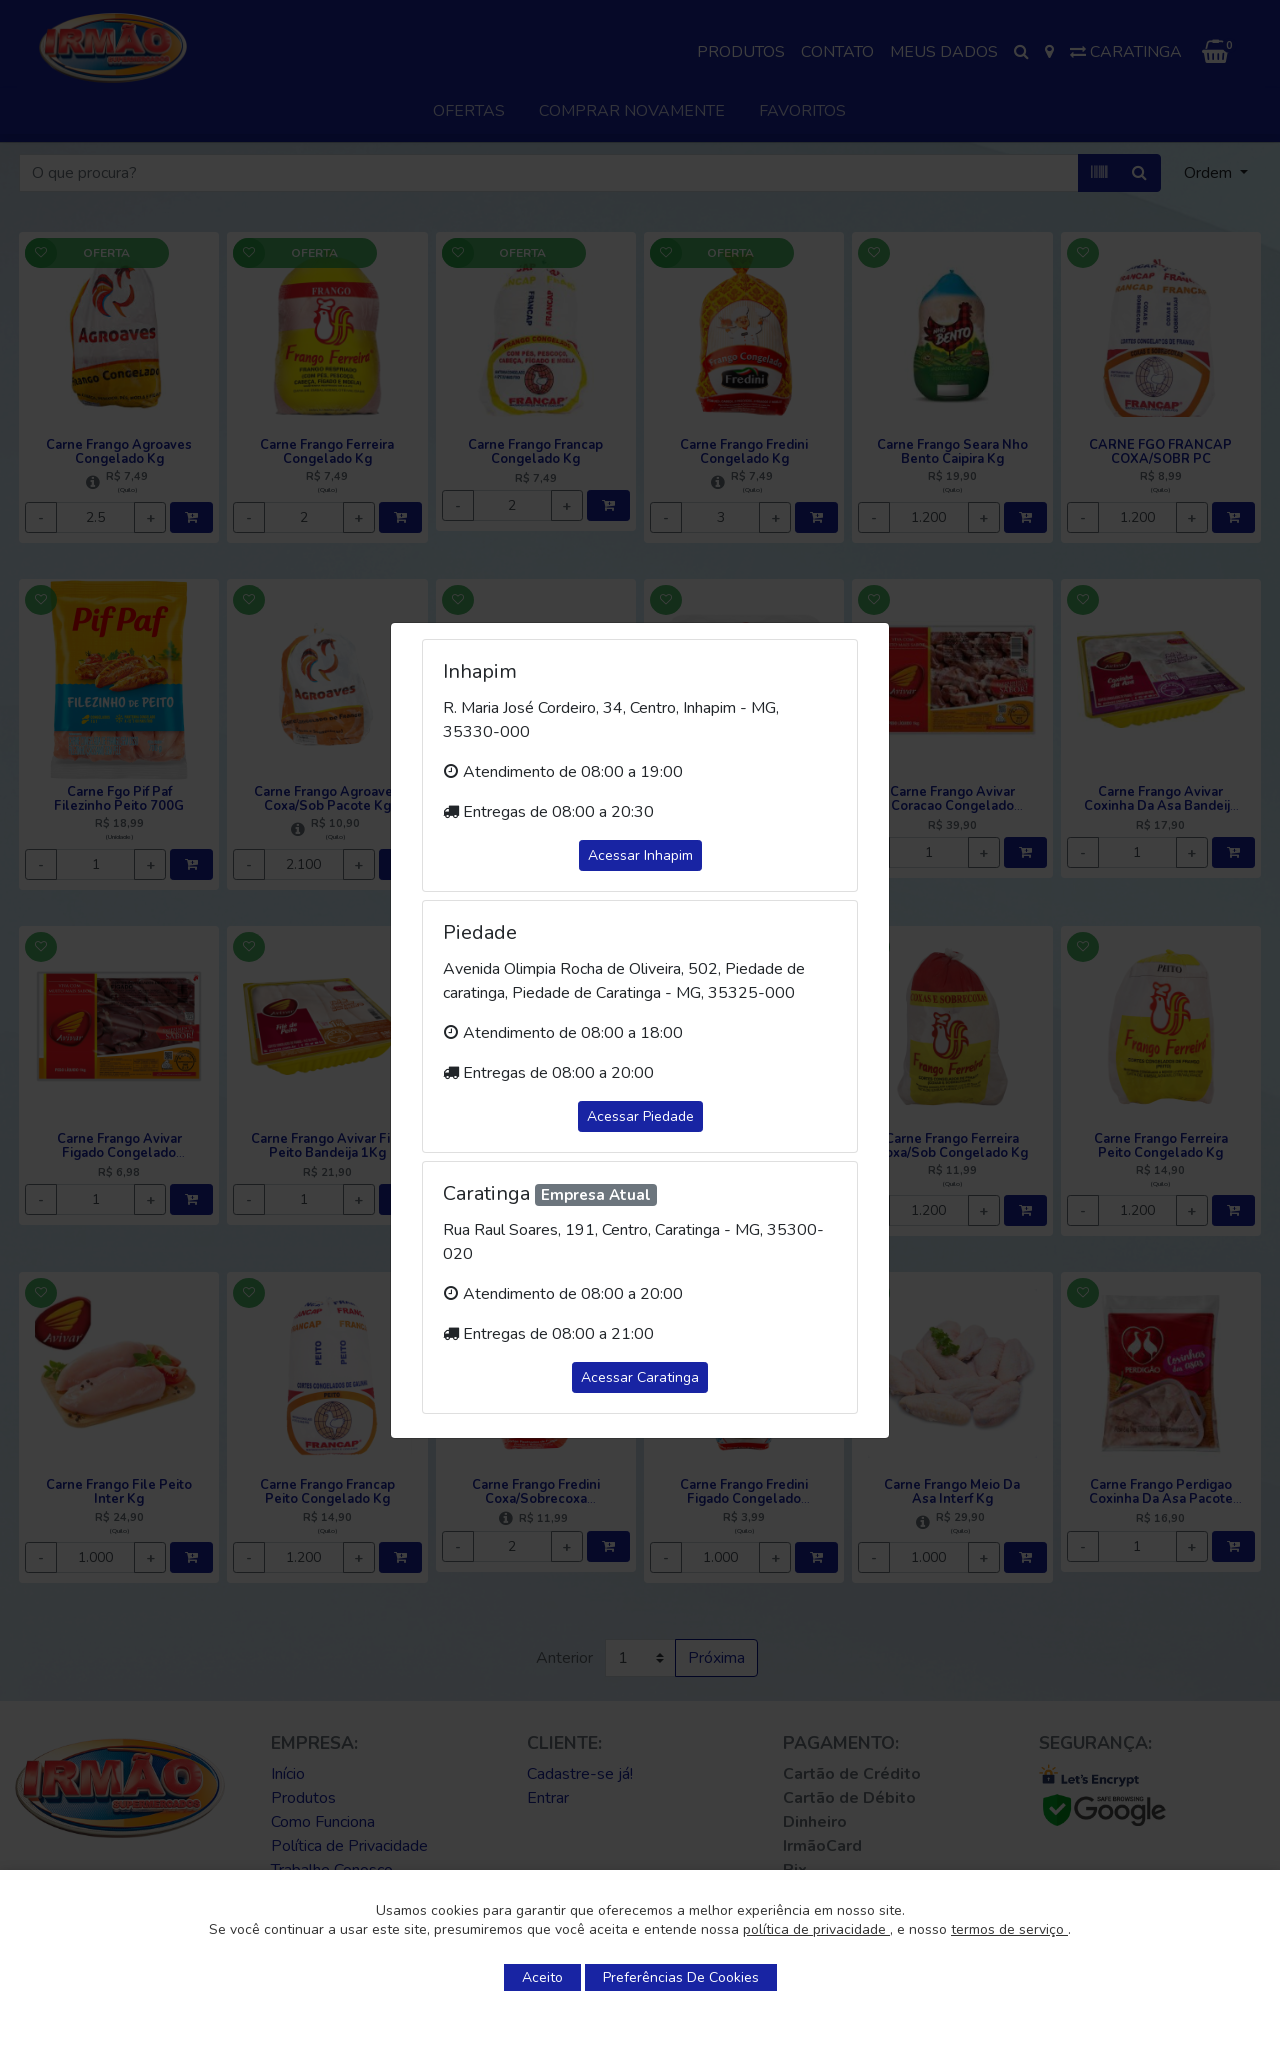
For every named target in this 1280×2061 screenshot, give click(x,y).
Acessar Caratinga (640, 1377)
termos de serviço (1009, 1929)
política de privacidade (816, 1929)
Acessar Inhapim (640, 855)
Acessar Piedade (640, 1116)
